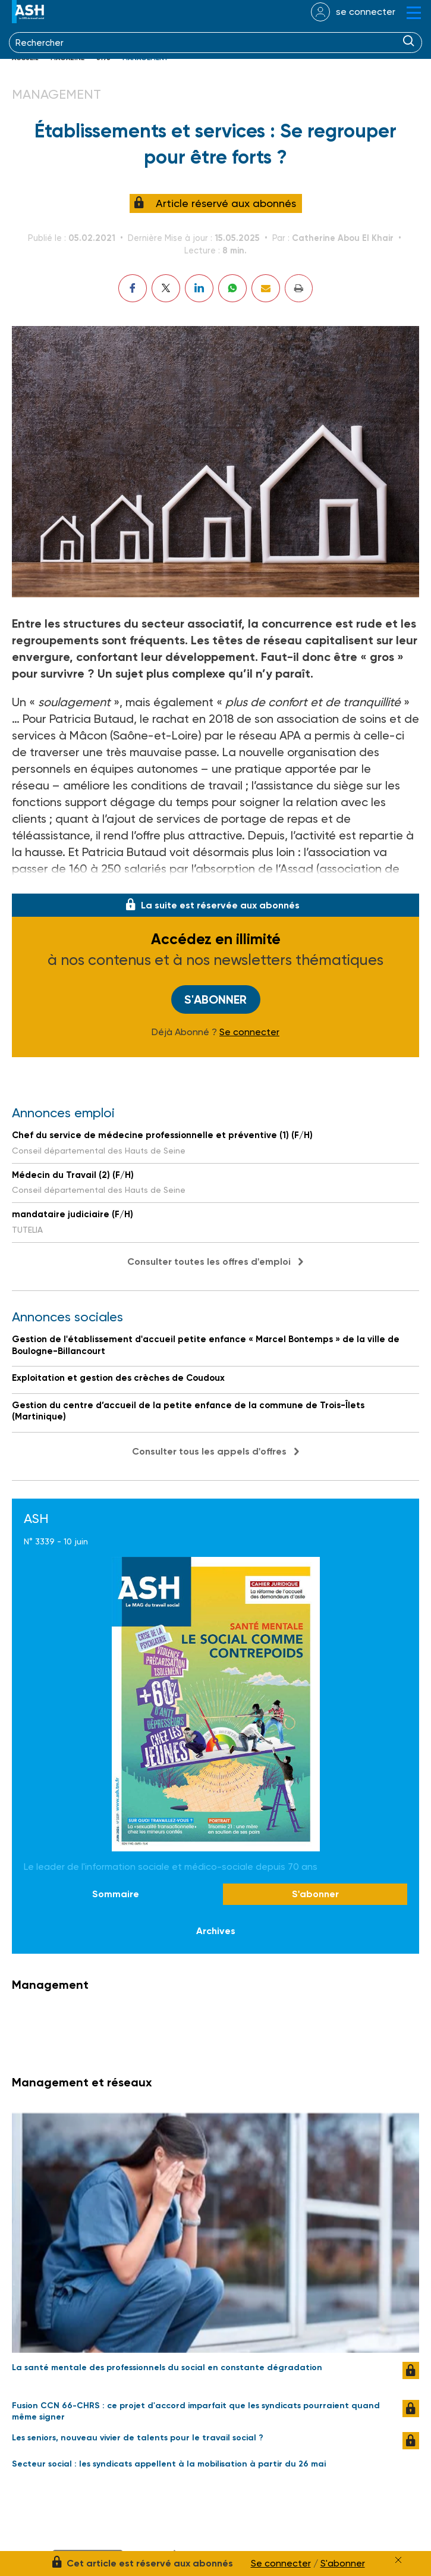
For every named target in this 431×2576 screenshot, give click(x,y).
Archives (215, 1930)
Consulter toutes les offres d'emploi (209, 1261)
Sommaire (115, 1894)
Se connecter (249, 1032)
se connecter (365, 11)
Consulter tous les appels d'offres (209, 1451)
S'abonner (215, 999)
